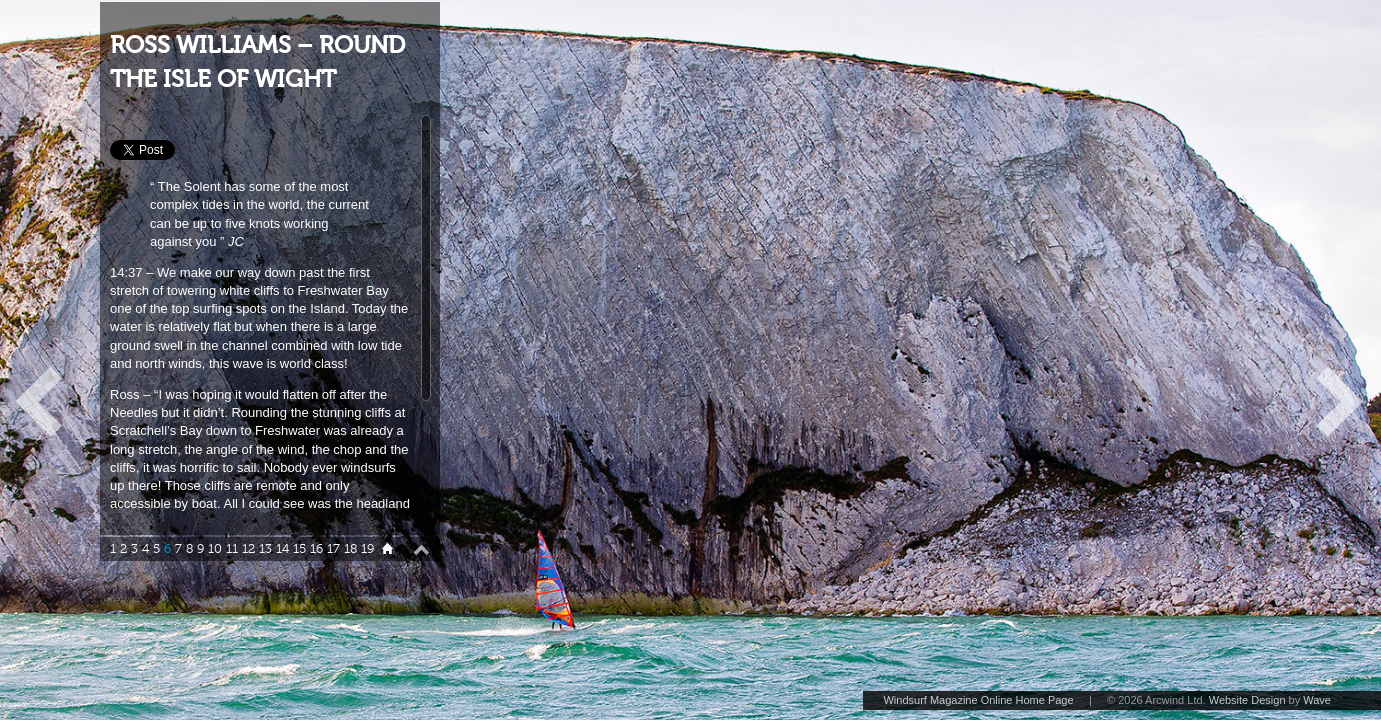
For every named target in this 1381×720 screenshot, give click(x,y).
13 (265, 549)
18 (350, 549)
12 (248, 549)
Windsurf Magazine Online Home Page (978, 700)
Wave (1317, 700)
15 (299, 549)
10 (215, 549)
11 (232, 549)
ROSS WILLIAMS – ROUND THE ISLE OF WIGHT (257, 62)
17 (333, 549)
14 (282, 549)
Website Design (1247, 700)
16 (316, 549)
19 (367, 549)
